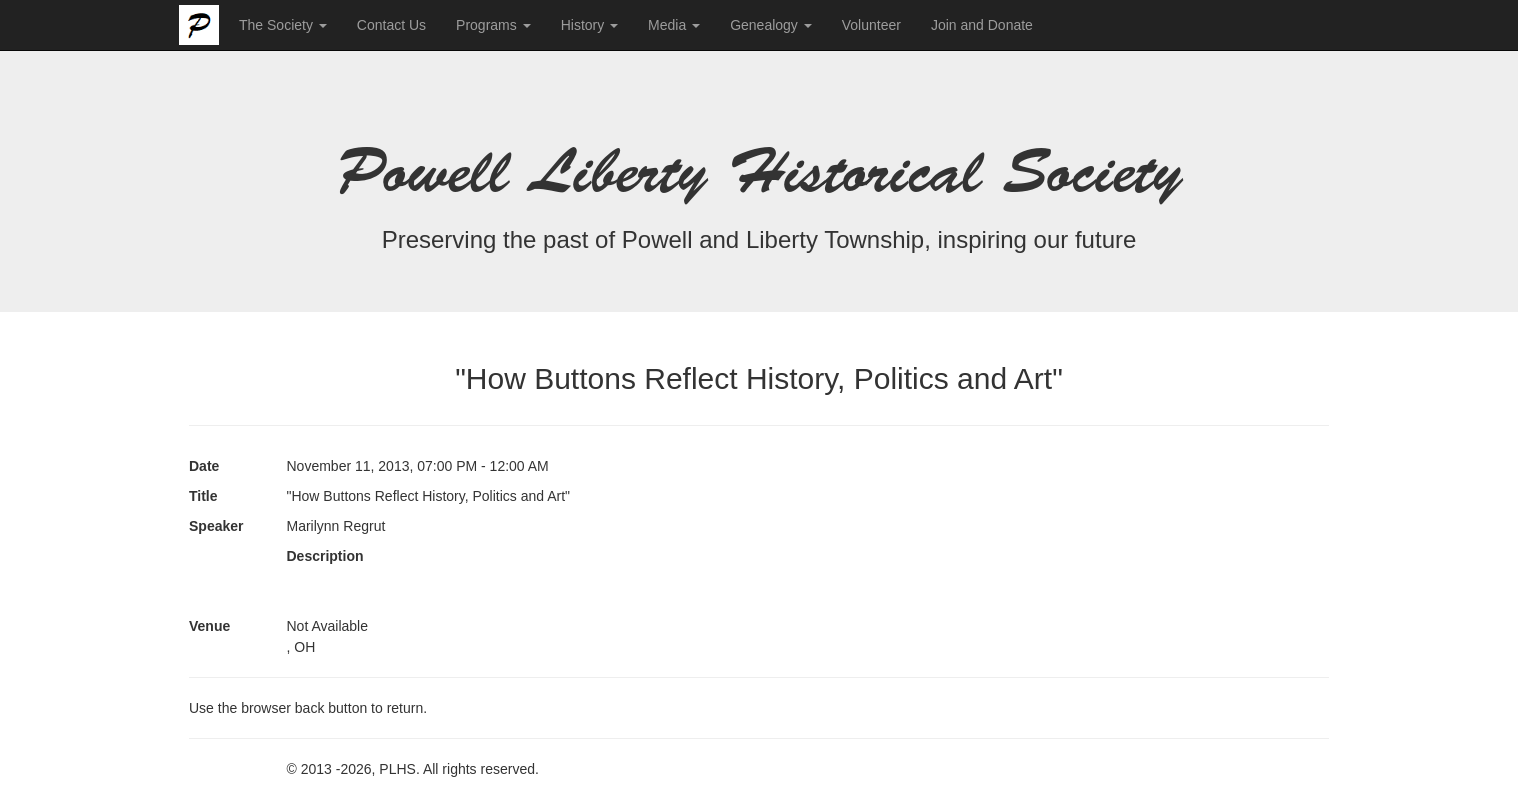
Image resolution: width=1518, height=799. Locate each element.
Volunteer (871, 25)
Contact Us (391, 25)
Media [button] (674, 25)
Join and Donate (982, 25)
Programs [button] (493, 25)
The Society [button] (283, 25)
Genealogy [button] (771, 25)
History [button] (589, 25)
